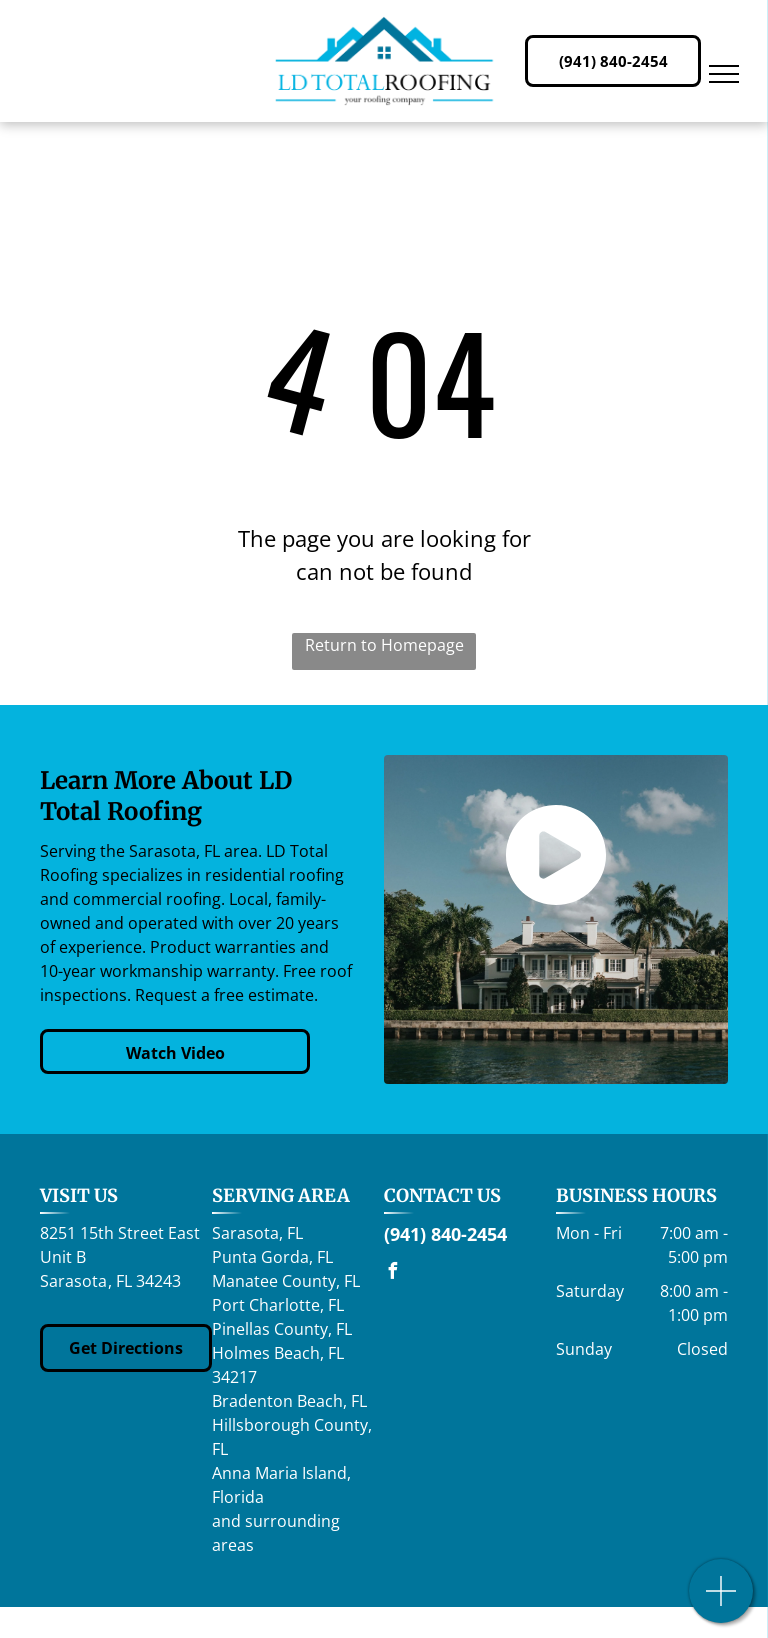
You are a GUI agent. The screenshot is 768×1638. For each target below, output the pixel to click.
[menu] (724, 74)
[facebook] (392, 1273)
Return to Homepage (384, 645)
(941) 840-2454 (445, 1234)
